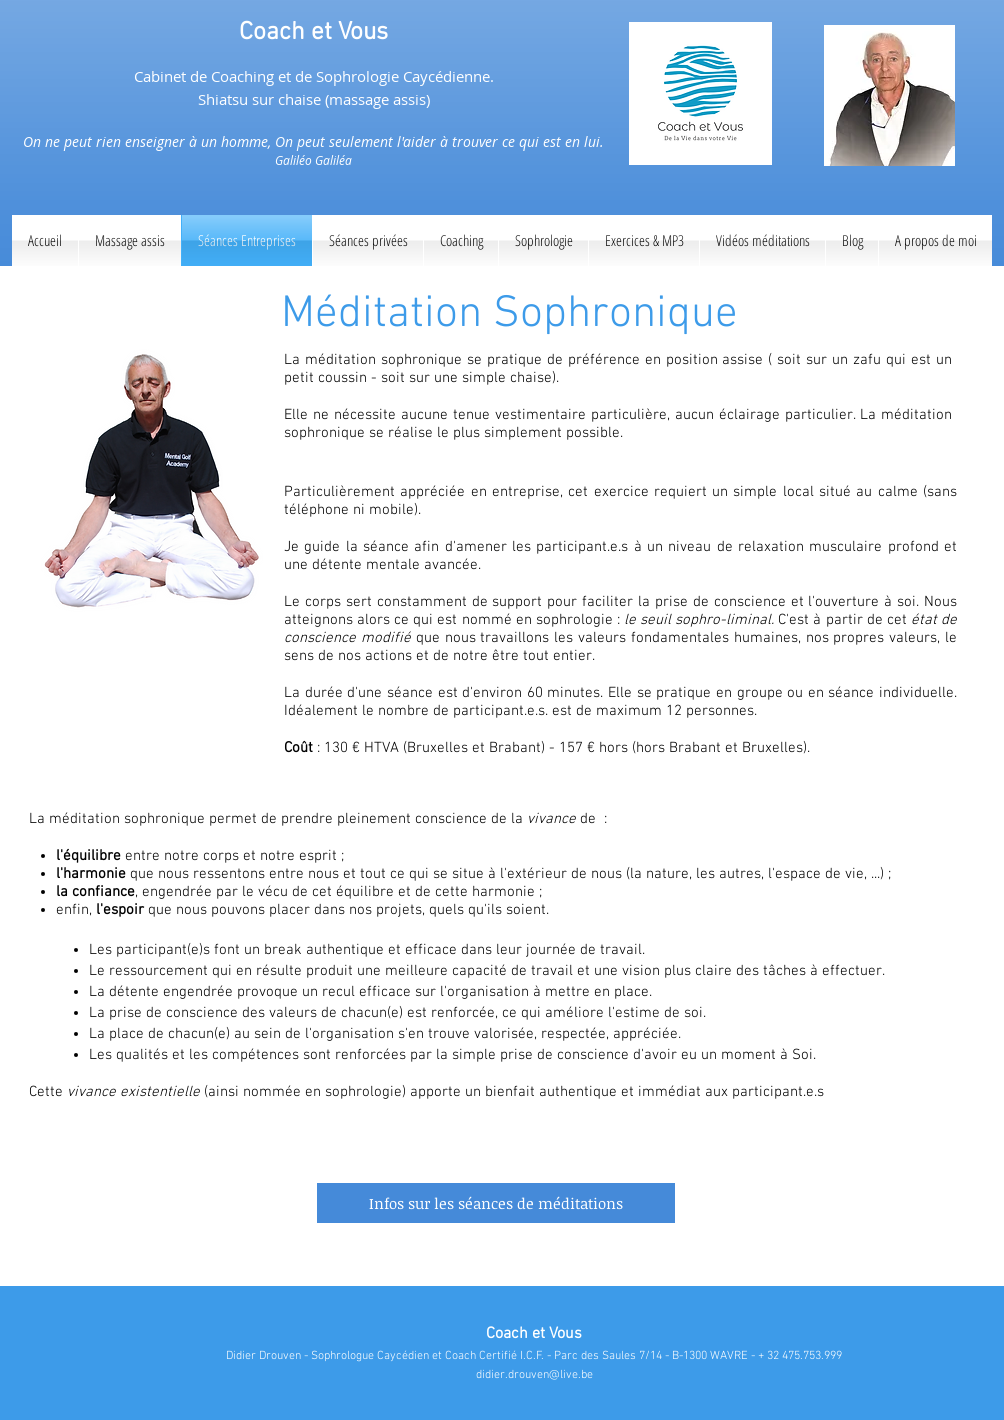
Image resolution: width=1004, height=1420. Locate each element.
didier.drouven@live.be (534, 1375)
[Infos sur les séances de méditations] (496, 1203)
